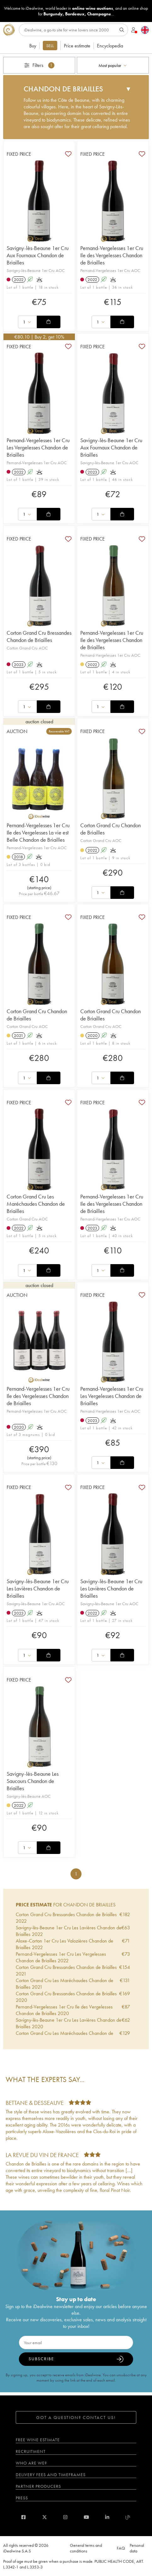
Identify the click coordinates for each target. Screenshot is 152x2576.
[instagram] (65, 2517)
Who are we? (31, 2463)
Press (22, 2498)
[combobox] (113, 65)
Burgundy (53, 14)
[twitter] (44, 2517)
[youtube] (86, 2517)
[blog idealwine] (128, 2517)
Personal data (137, 2548)
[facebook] (23, 2517)
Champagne (99, 14)
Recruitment (31, 2451)
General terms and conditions (86, 2548)
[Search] (73, 30)
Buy (32, 45)
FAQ (121, 2548)
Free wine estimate (38, 2440)
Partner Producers (38, 2486)
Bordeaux (75, 14)
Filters (39, 65)
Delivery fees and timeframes (51, 2474)
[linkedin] (107, 2517)
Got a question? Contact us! (76, 2417)
